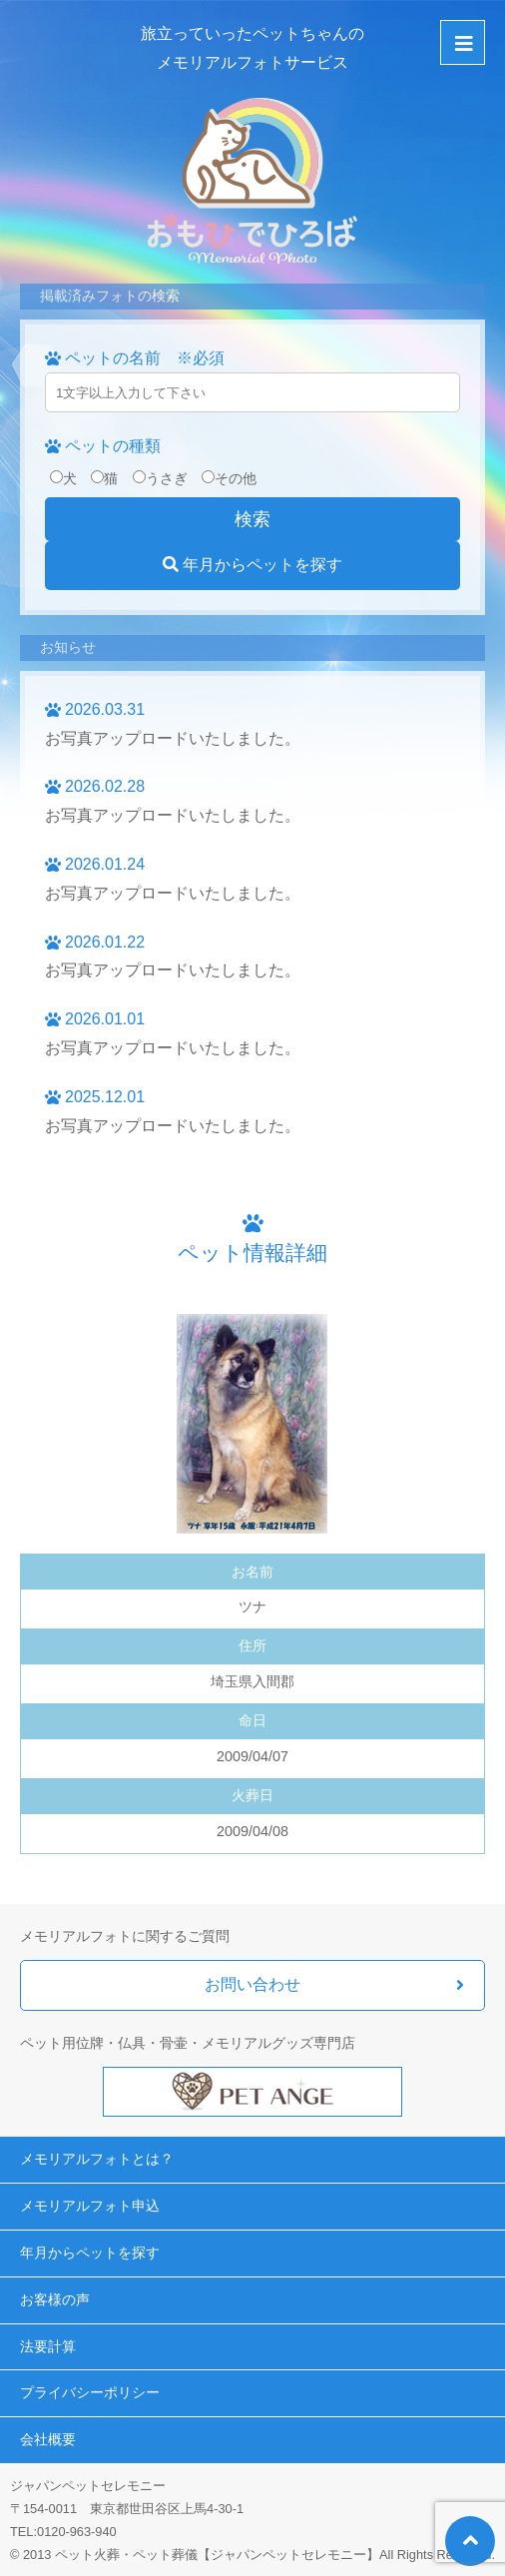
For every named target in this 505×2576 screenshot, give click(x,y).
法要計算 (48, 2346)
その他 (229, 478)
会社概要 (48, 2439)
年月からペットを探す (252, 564)
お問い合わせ (252, 1984)
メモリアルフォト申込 (90, 2206)
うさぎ (160, 478)
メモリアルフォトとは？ (97, 2159)
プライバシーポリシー (90, 2392)
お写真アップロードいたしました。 (172, 738)
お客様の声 (55, 2299)
